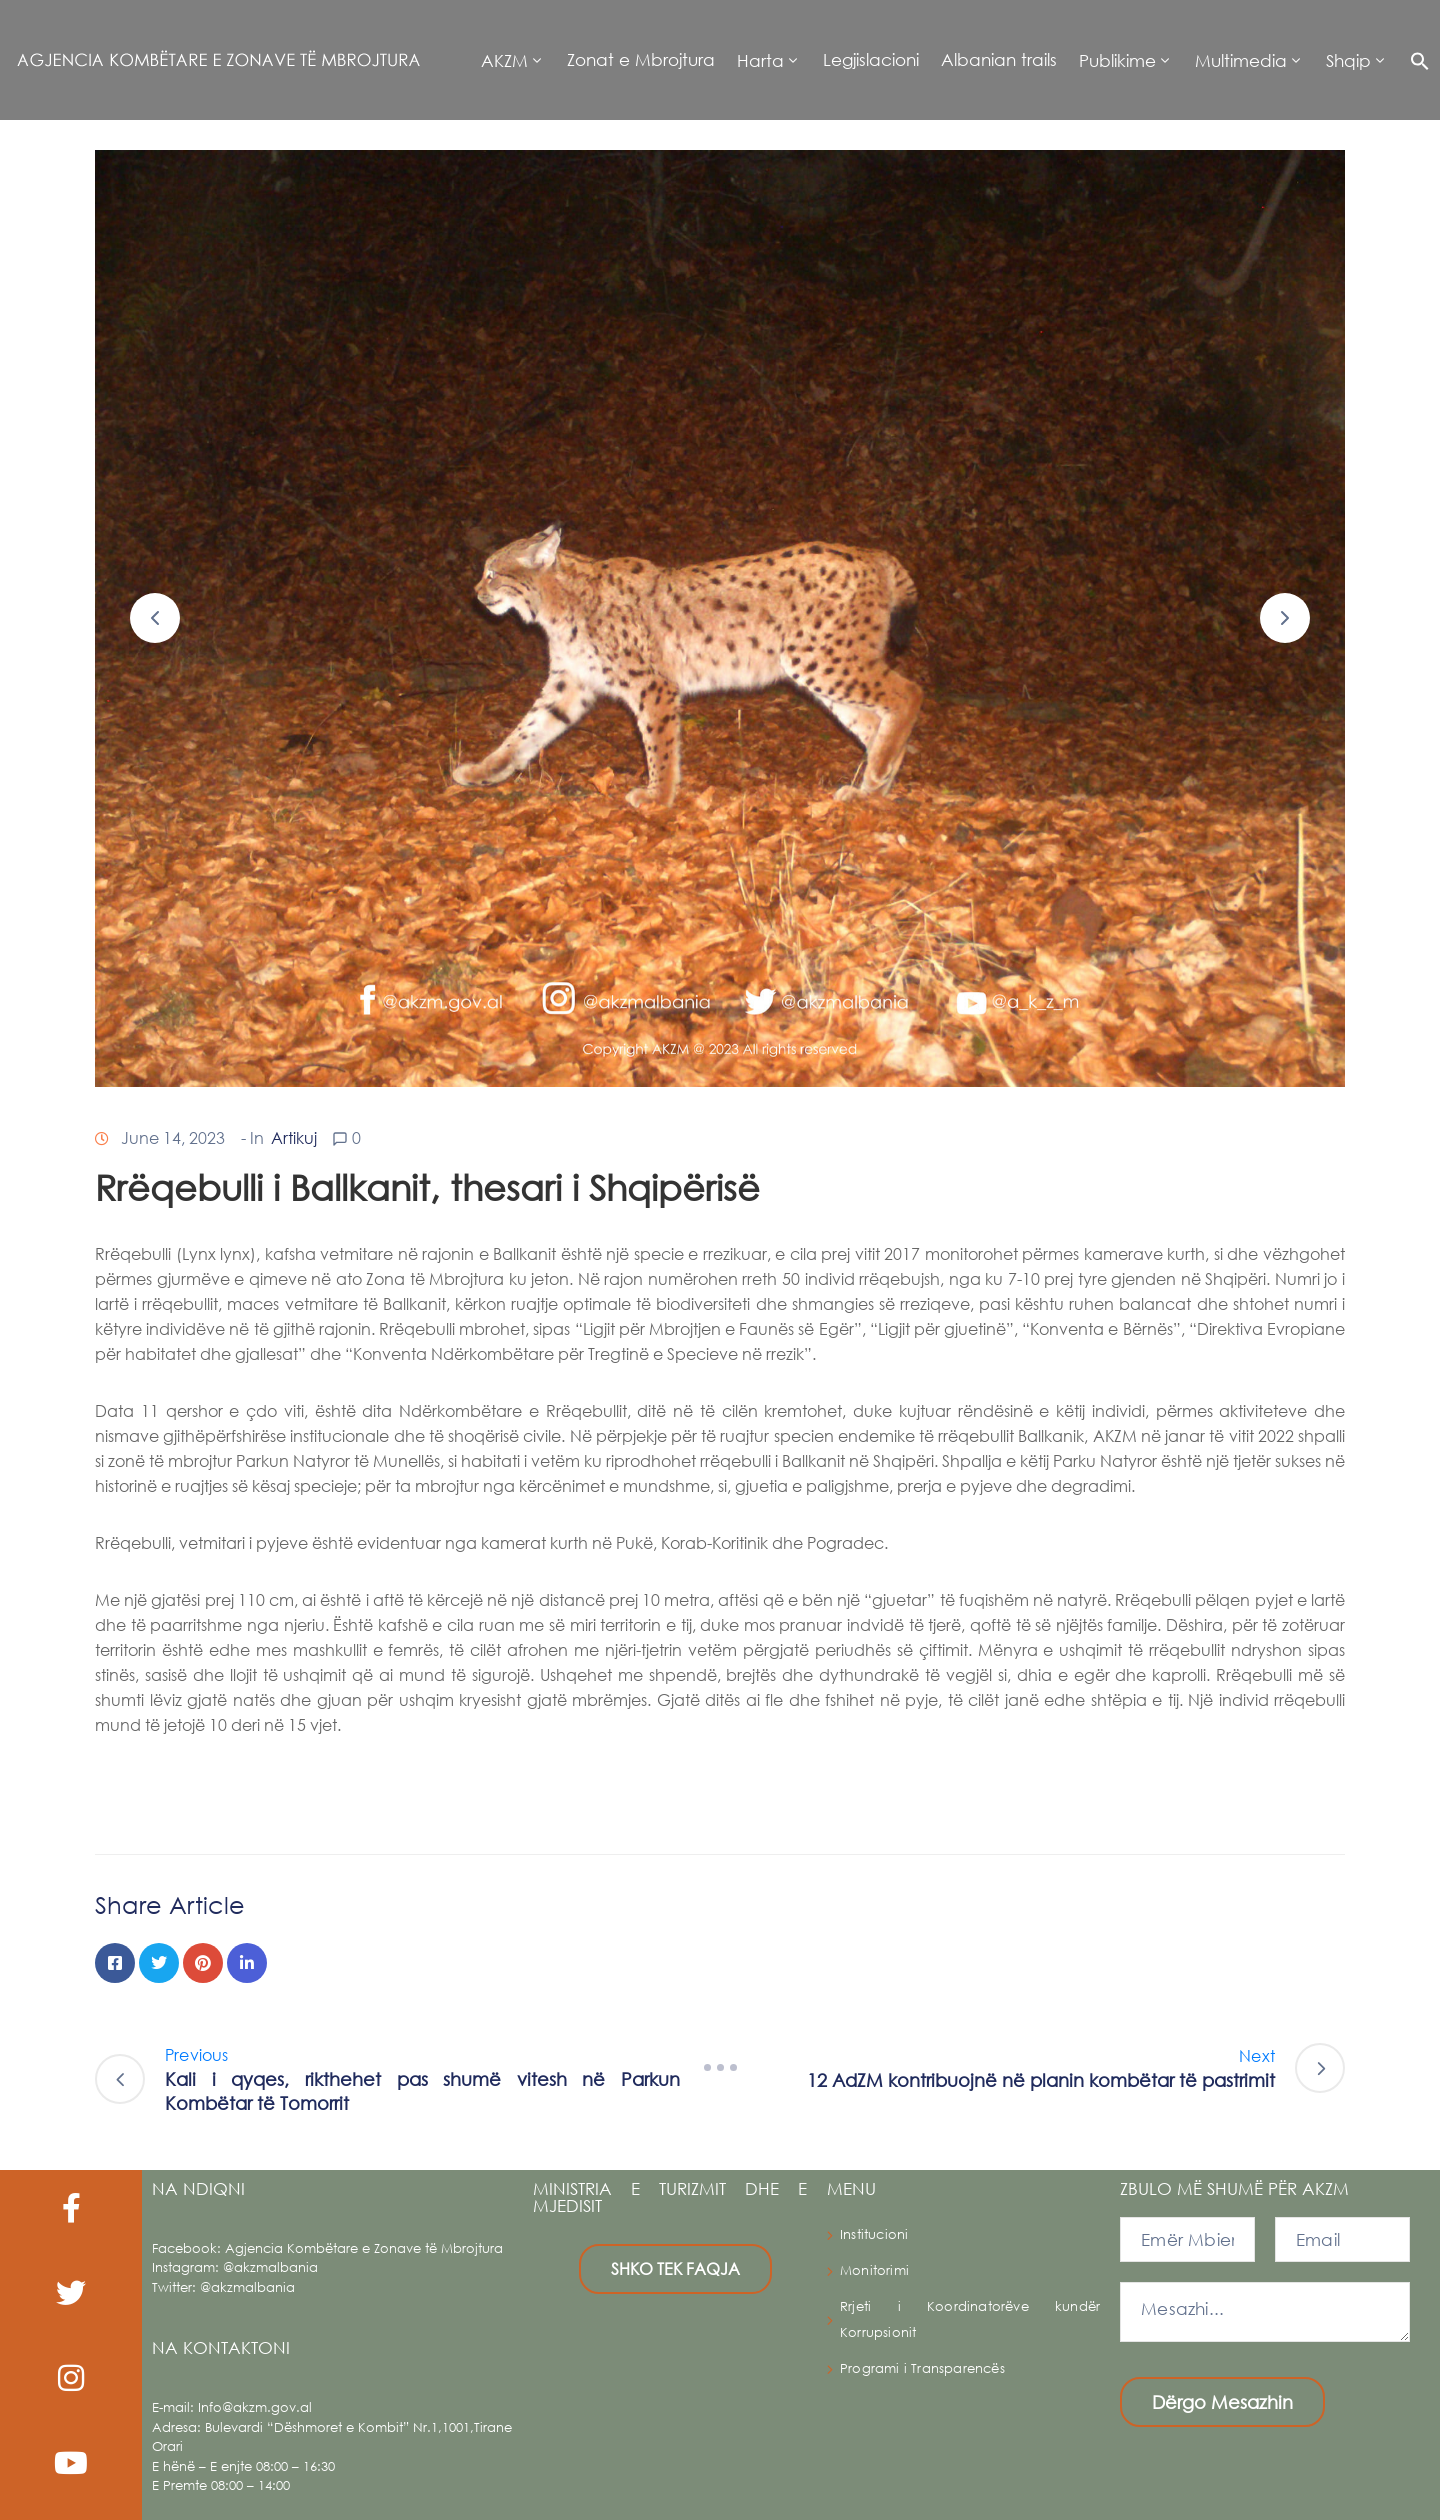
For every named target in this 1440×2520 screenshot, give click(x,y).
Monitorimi (874, 2270)
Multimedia (1241, 60)
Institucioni (874, 2234)
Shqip (1348, 60)
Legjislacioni (871, 59)
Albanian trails (999, 59)
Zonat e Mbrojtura (641, 59)
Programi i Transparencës (922, 2368)
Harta (760, 60)
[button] (1414, 60)
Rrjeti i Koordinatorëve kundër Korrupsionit (970, 2319)
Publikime (1117, 60)
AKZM (504, 60)
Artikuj (294, 1137)
